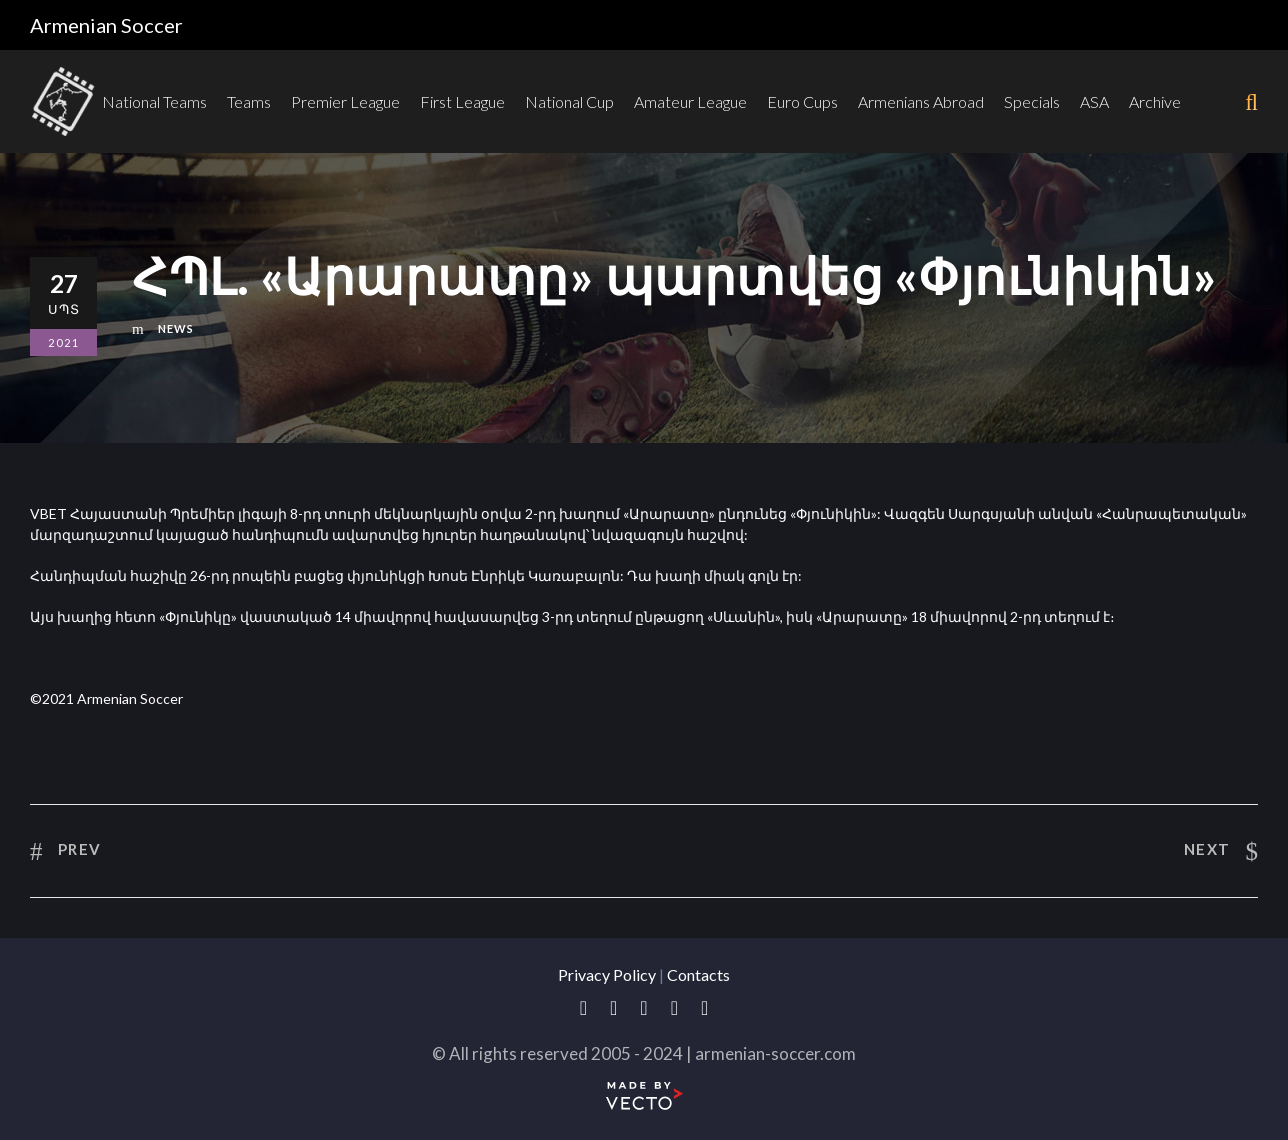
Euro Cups (802, 101)
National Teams (154, 101)
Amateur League (690, 101)
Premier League (345, 101)
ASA (1094, 101)
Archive (1155, 101)
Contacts (698, 974)
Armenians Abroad (921, 101)
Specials (1032, 101)
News (176, 328)
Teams (249, 101)
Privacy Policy (607, 974)
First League (462, 101)
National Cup (569, 101)
